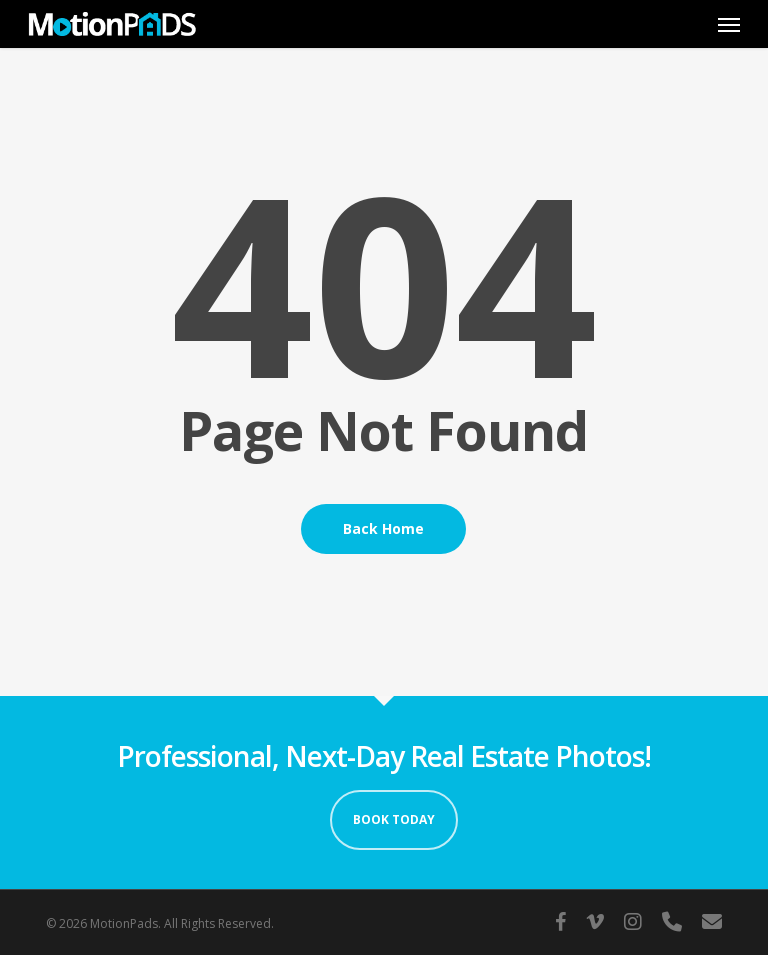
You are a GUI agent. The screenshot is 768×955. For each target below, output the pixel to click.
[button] (729, 24)
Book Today (394, 819)
